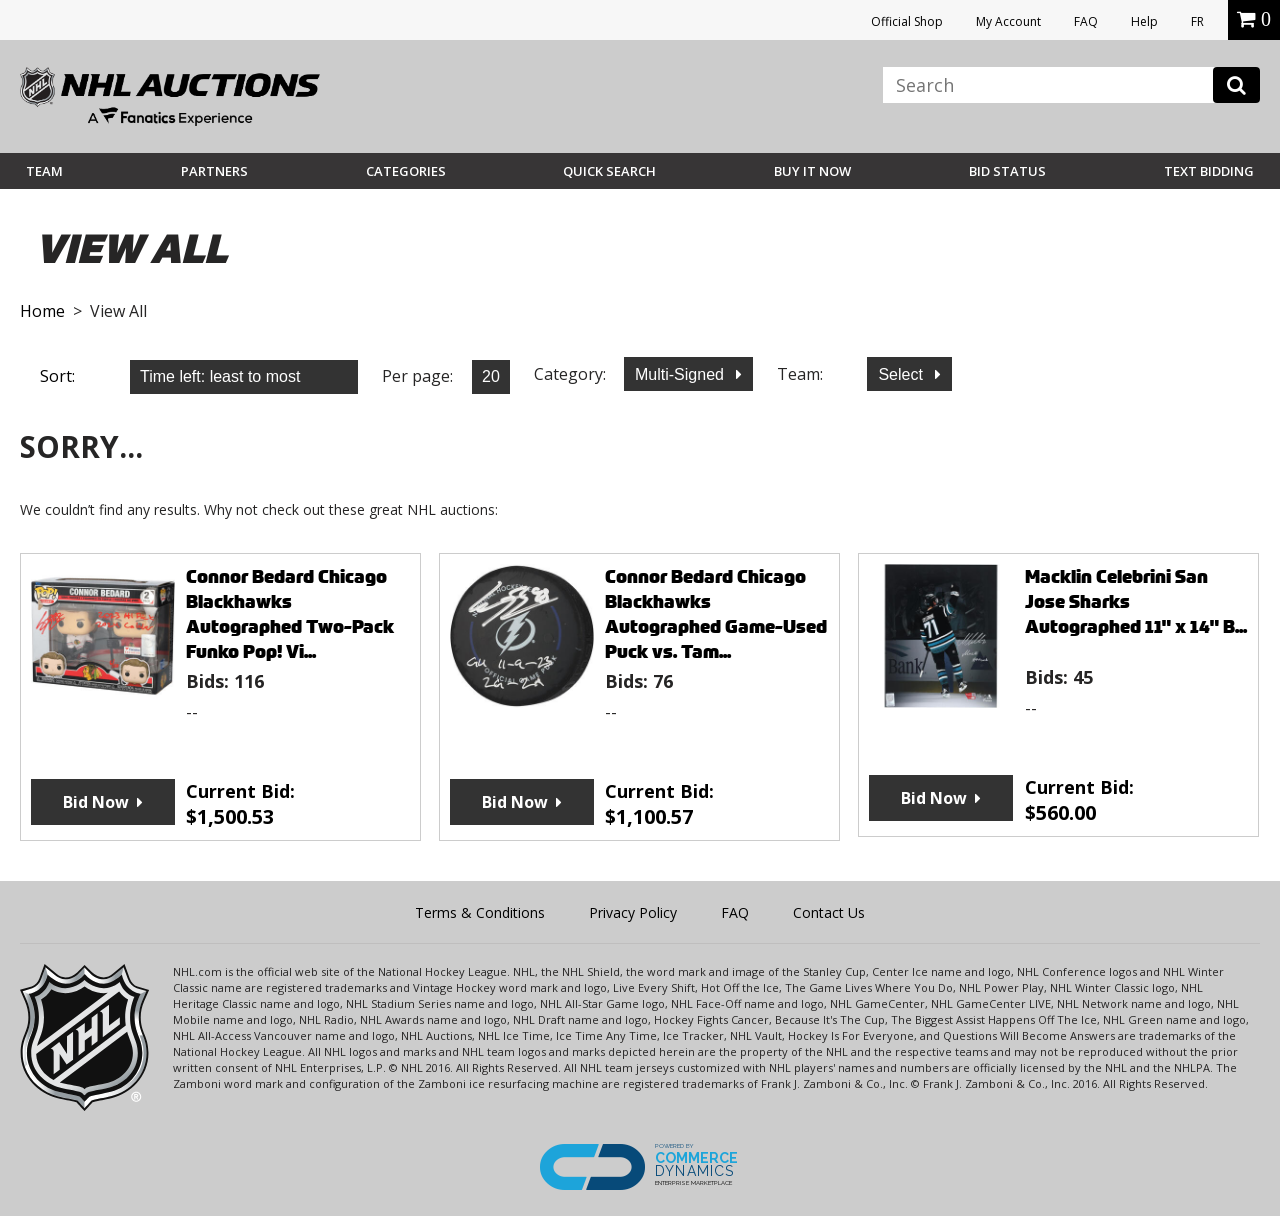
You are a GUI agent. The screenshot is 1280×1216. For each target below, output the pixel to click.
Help (1144, 21)
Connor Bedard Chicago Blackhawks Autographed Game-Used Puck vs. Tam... (716, 614)
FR (1197, 21)
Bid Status (1007, 171)
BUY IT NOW (812, 171)
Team (44, 171)
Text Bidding (1209, 171)
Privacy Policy (633, 912)
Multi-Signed (681, 374)
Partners (214, 171)
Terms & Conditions (480, 912)
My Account (1008, 21)
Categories (406, 171)
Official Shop (907, 21)
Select (902, 374)
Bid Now (96, 802)
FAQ (1086, 21)
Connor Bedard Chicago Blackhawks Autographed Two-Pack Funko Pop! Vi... (290, 614)
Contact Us (829, 912)
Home (42, 311)
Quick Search (609, 171)
